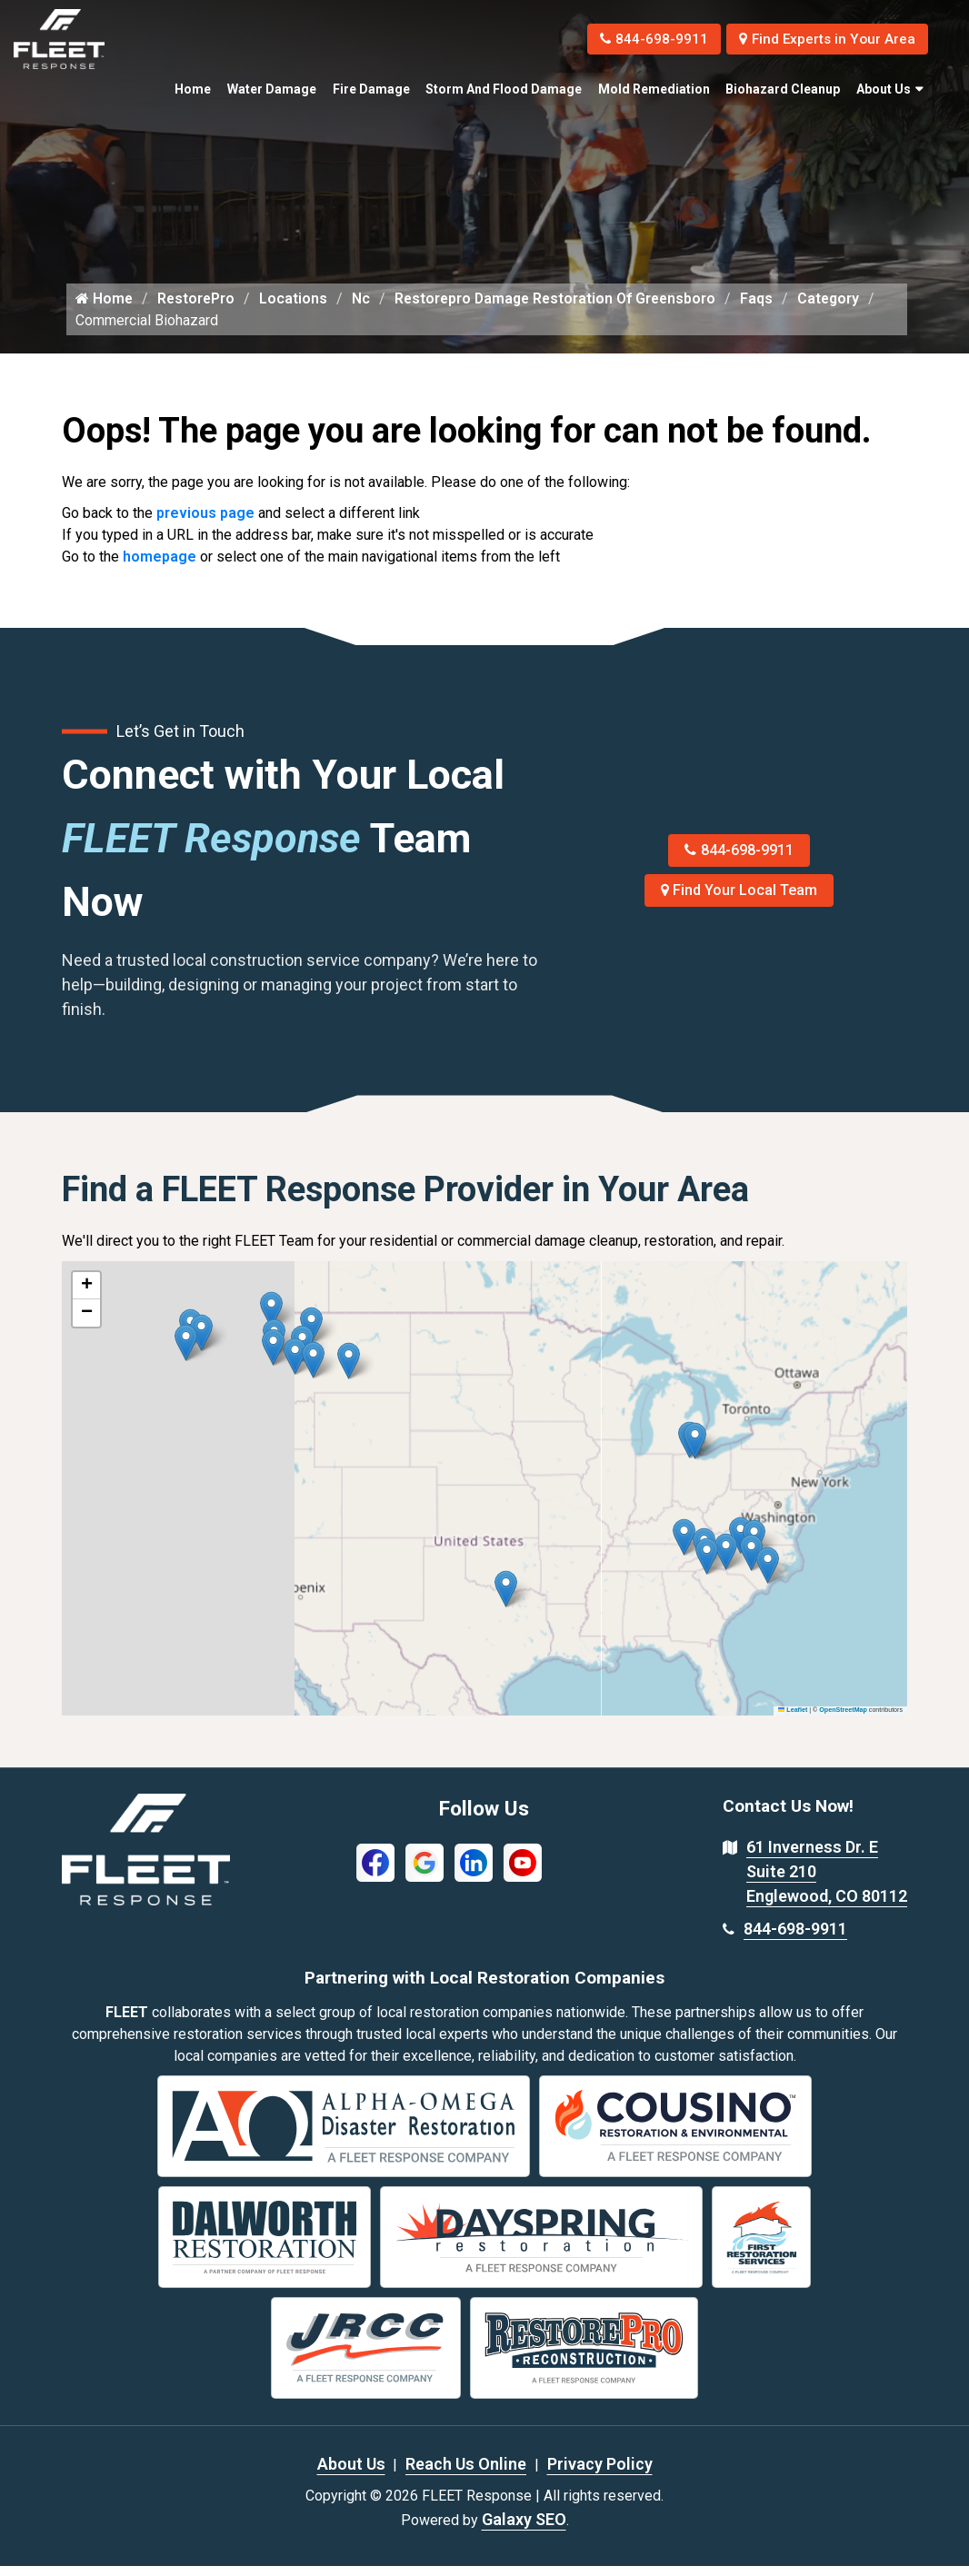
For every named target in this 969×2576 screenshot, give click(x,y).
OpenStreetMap (843, 1720)
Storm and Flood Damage (503, 89)
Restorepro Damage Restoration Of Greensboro (561, 307)
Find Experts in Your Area (822, 38)
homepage (159, 566)
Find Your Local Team (739, 900)
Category (839, 307)
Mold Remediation (654, 89)
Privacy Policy (600, 2473)
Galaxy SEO (524, 2529)
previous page (205, 523)
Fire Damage (371, 89)
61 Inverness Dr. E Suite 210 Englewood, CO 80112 (826, 1881)
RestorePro (197, 307)
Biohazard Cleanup (782, 89)
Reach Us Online (465, 2473)
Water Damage (271, 89)
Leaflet (792, 1720)
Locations (296, 307)
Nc (364, 307)
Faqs (766, 307)
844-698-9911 (640, 38)
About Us (883, 89)
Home (193, 89)
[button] (348, 1370)
